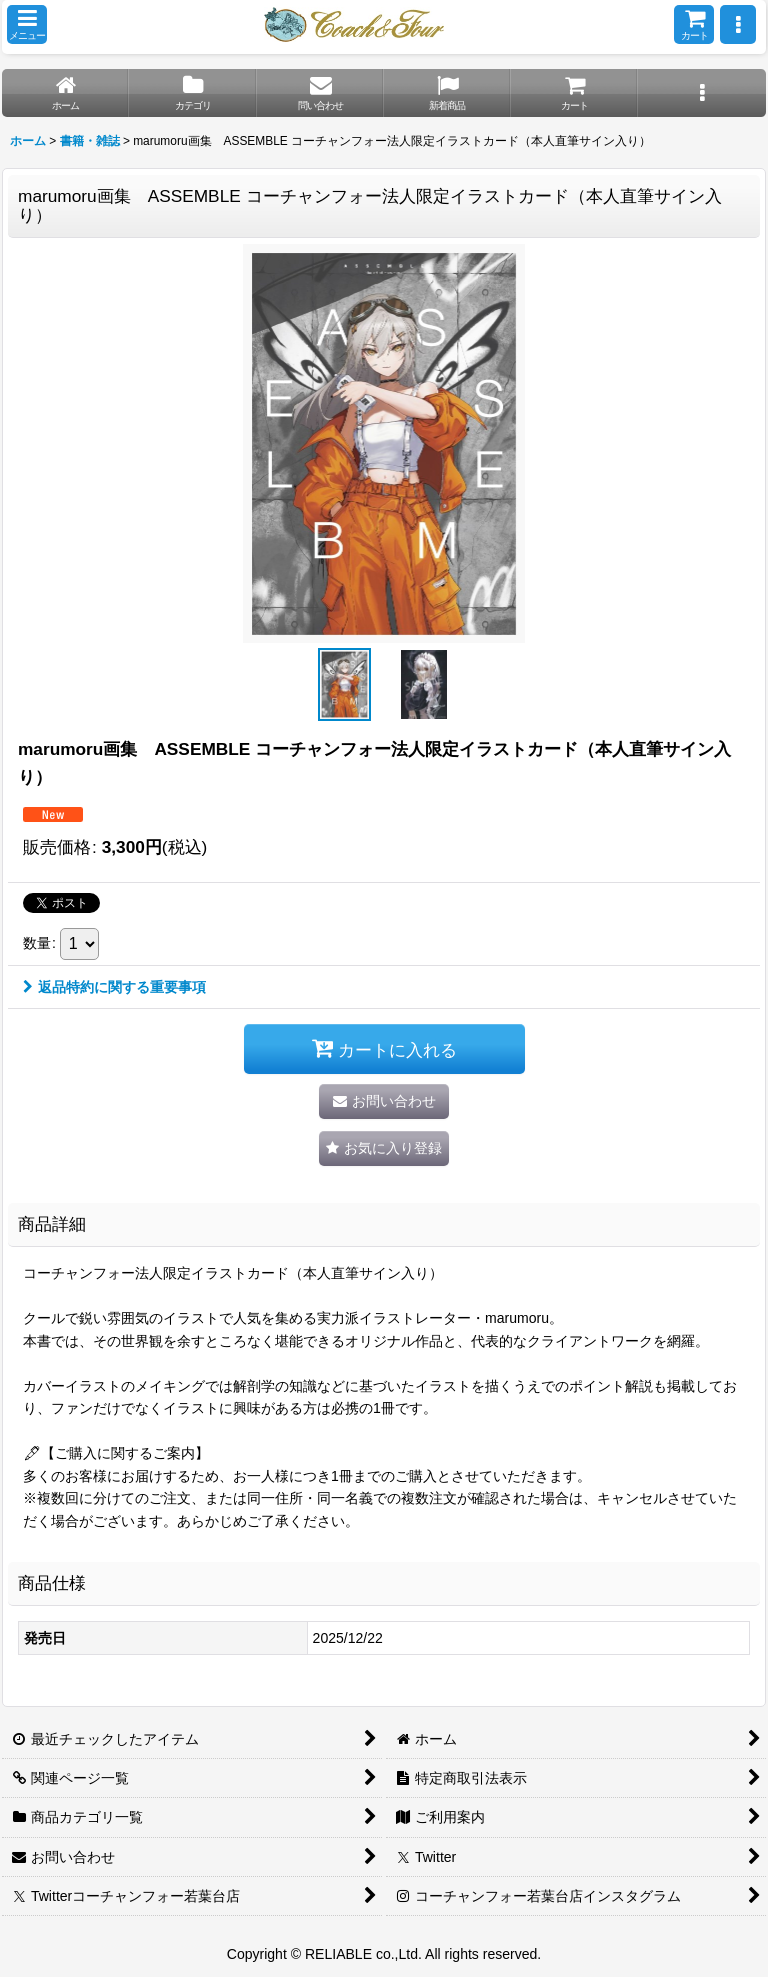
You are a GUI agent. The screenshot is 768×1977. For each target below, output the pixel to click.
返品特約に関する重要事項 (114, 987)
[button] (27, 24)
